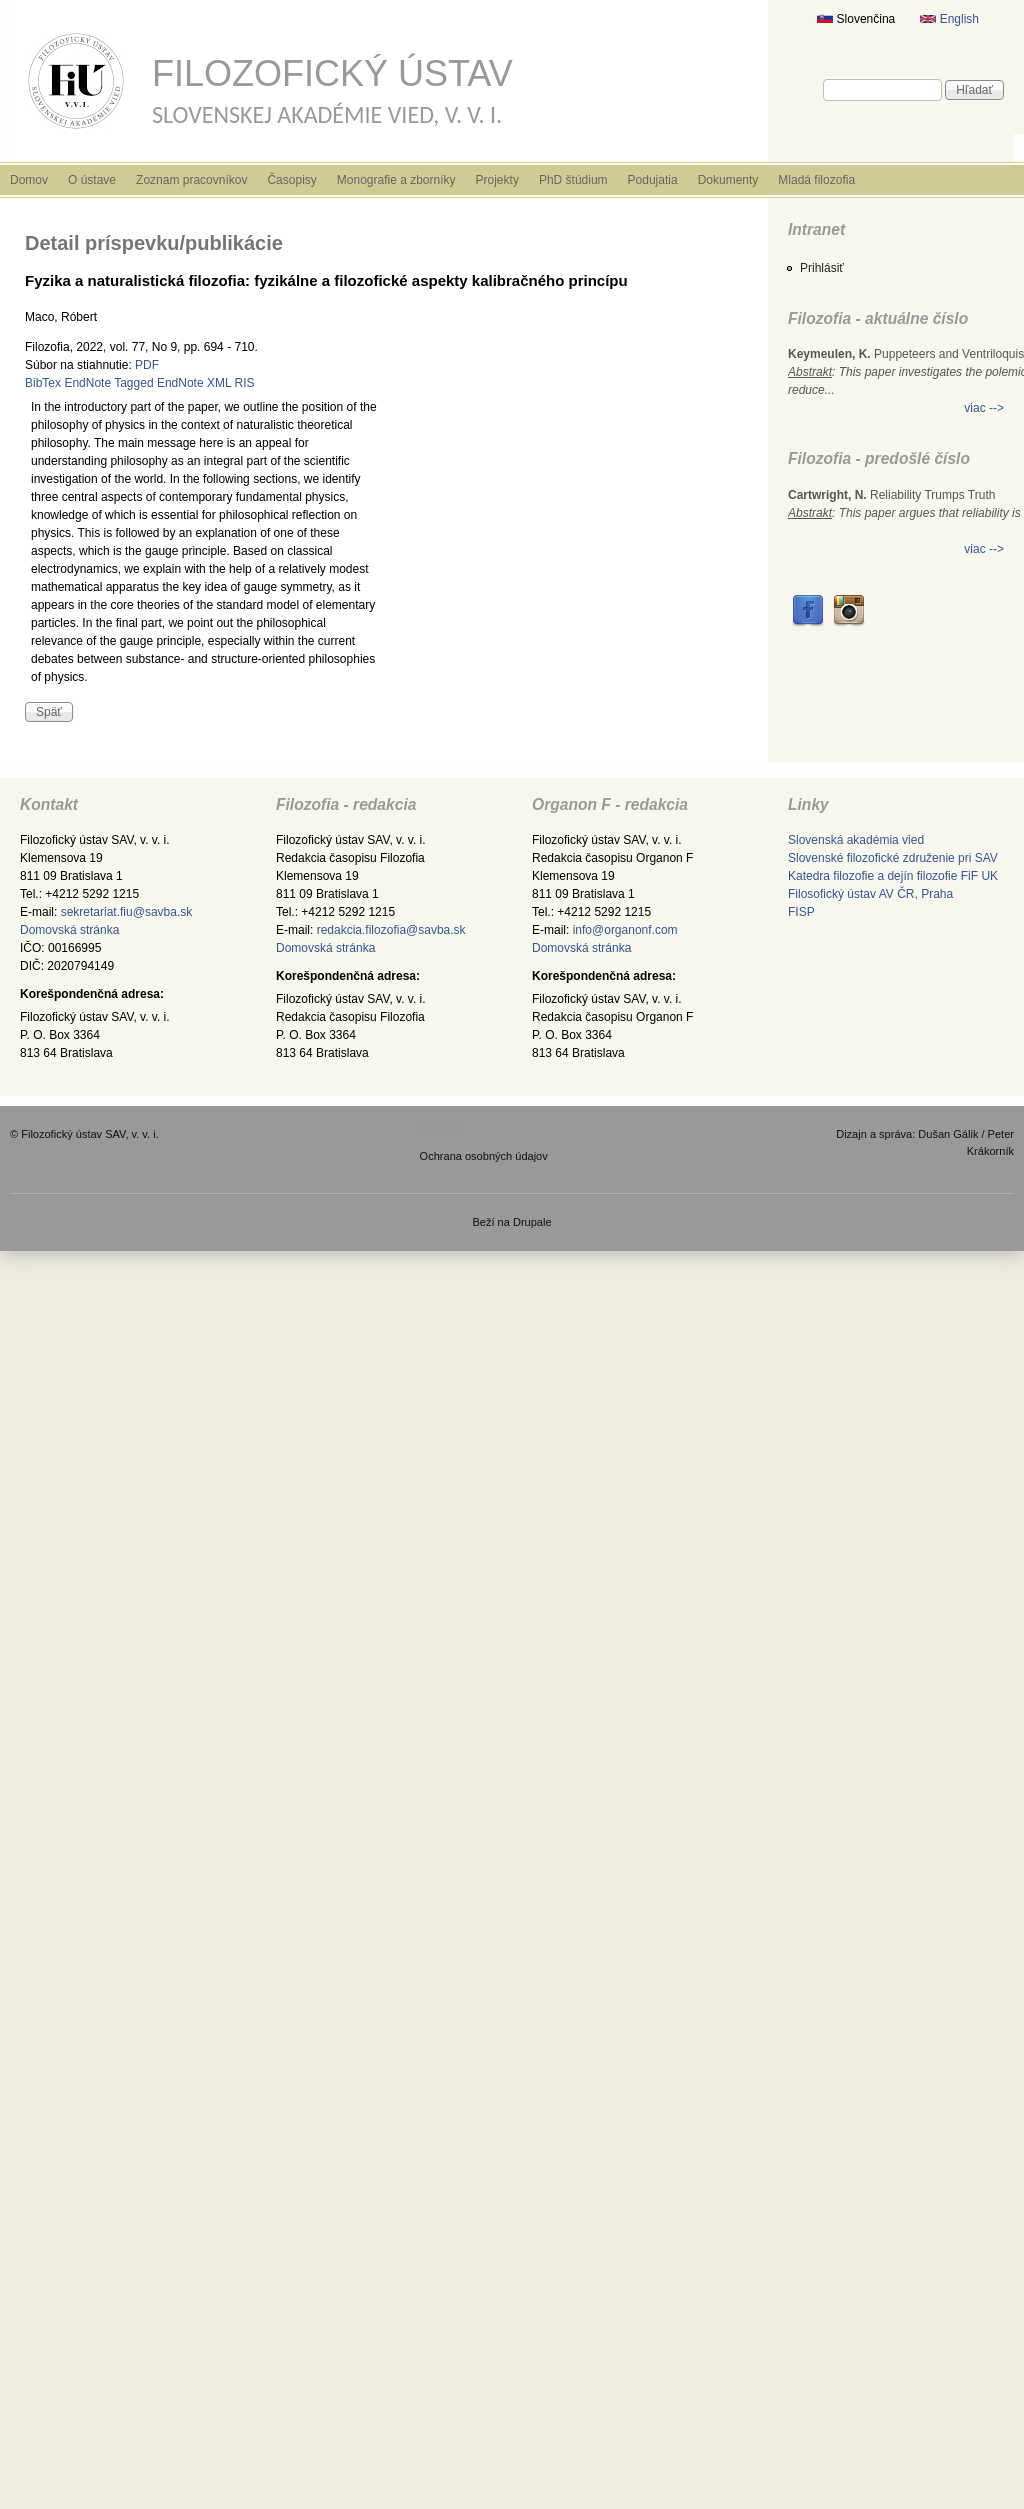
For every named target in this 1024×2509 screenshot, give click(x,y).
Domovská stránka (69, 930)
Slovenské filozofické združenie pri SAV (893, 858)
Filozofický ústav (332, 73)
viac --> (984, 408)
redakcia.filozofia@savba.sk (391, 930)
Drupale (532, 1222)
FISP (801, 912)
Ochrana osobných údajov (484, 1156)
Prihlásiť (822, 268)
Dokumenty (728, 180)
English (949, 19)
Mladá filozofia (816, 180)
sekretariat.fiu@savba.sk (127, 912)
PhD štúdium (573, 180)
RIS (245, 383)
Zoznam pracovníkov (191, 180)
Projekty (497, 180)
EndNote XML (194, 383)
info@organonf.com (625, 930)
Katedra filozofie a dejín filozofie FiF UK (893, 876)
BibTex (43, 383)
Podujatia (653, 180)
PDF (147, 365)
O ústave (92, 180)
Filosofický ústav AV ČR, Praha (870, 894)
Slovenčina (856, 19)
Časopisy (291, 180)
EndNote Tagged (108, 383)
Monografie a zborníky (396, 180)
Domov (29, 180)
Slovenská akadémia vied (856, 840)
